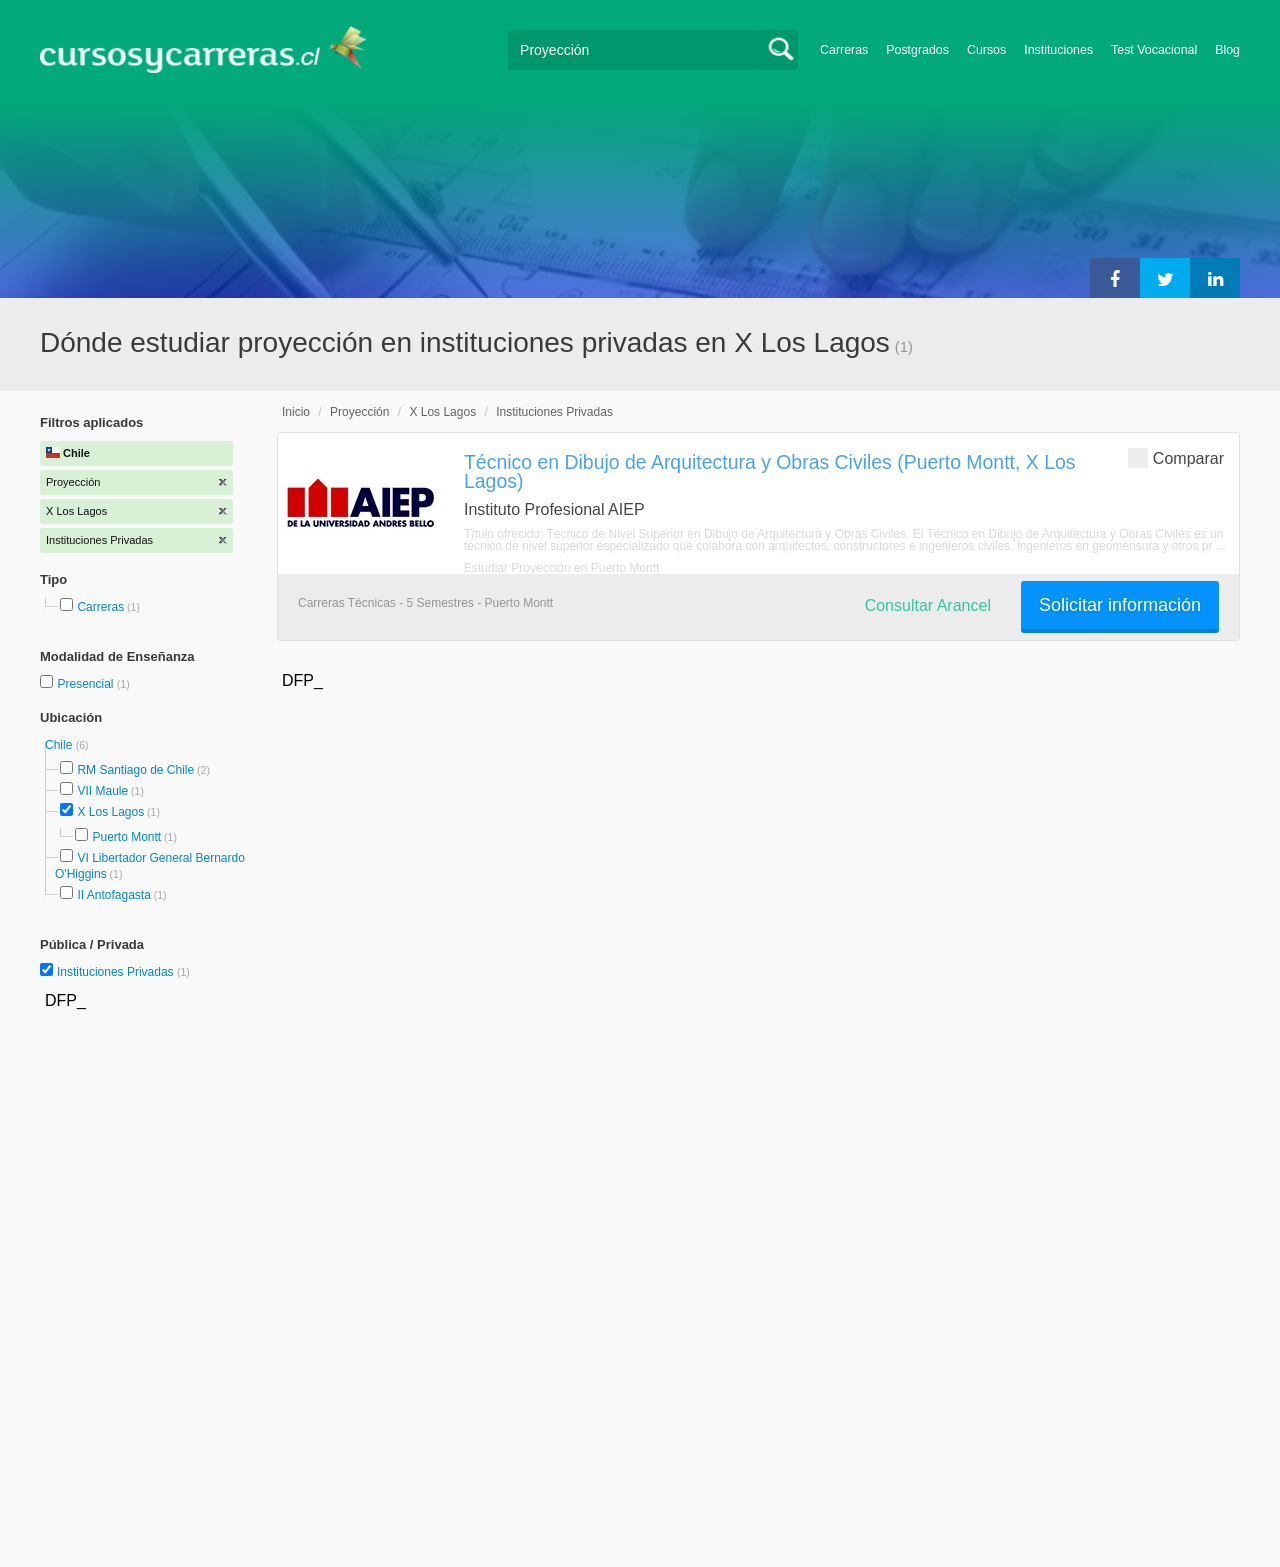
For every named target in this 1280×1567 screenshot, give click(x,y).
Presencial (86, 684)
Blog (1227, 50)
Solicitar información (1120, 605)
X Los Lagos (110, 812)
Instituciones (1058, 50)
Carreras (844, 50)
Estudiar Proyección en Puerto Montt (561, 568)
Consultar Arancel (928, 605)
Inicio (296, 412)
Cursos (986, 50)
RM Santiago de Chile (135, 770)
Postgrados (917, 50)
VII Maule (102, 791)
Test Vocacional (1154, 50)
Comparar (1176, 457)
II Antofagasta (113, 895)
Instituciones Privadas (123, 972)
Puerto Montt (126, 837)
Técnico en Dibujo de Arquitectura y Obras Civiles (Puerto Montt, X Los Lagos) (769, 471)
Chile (60, 745)
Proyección (359, 412)
